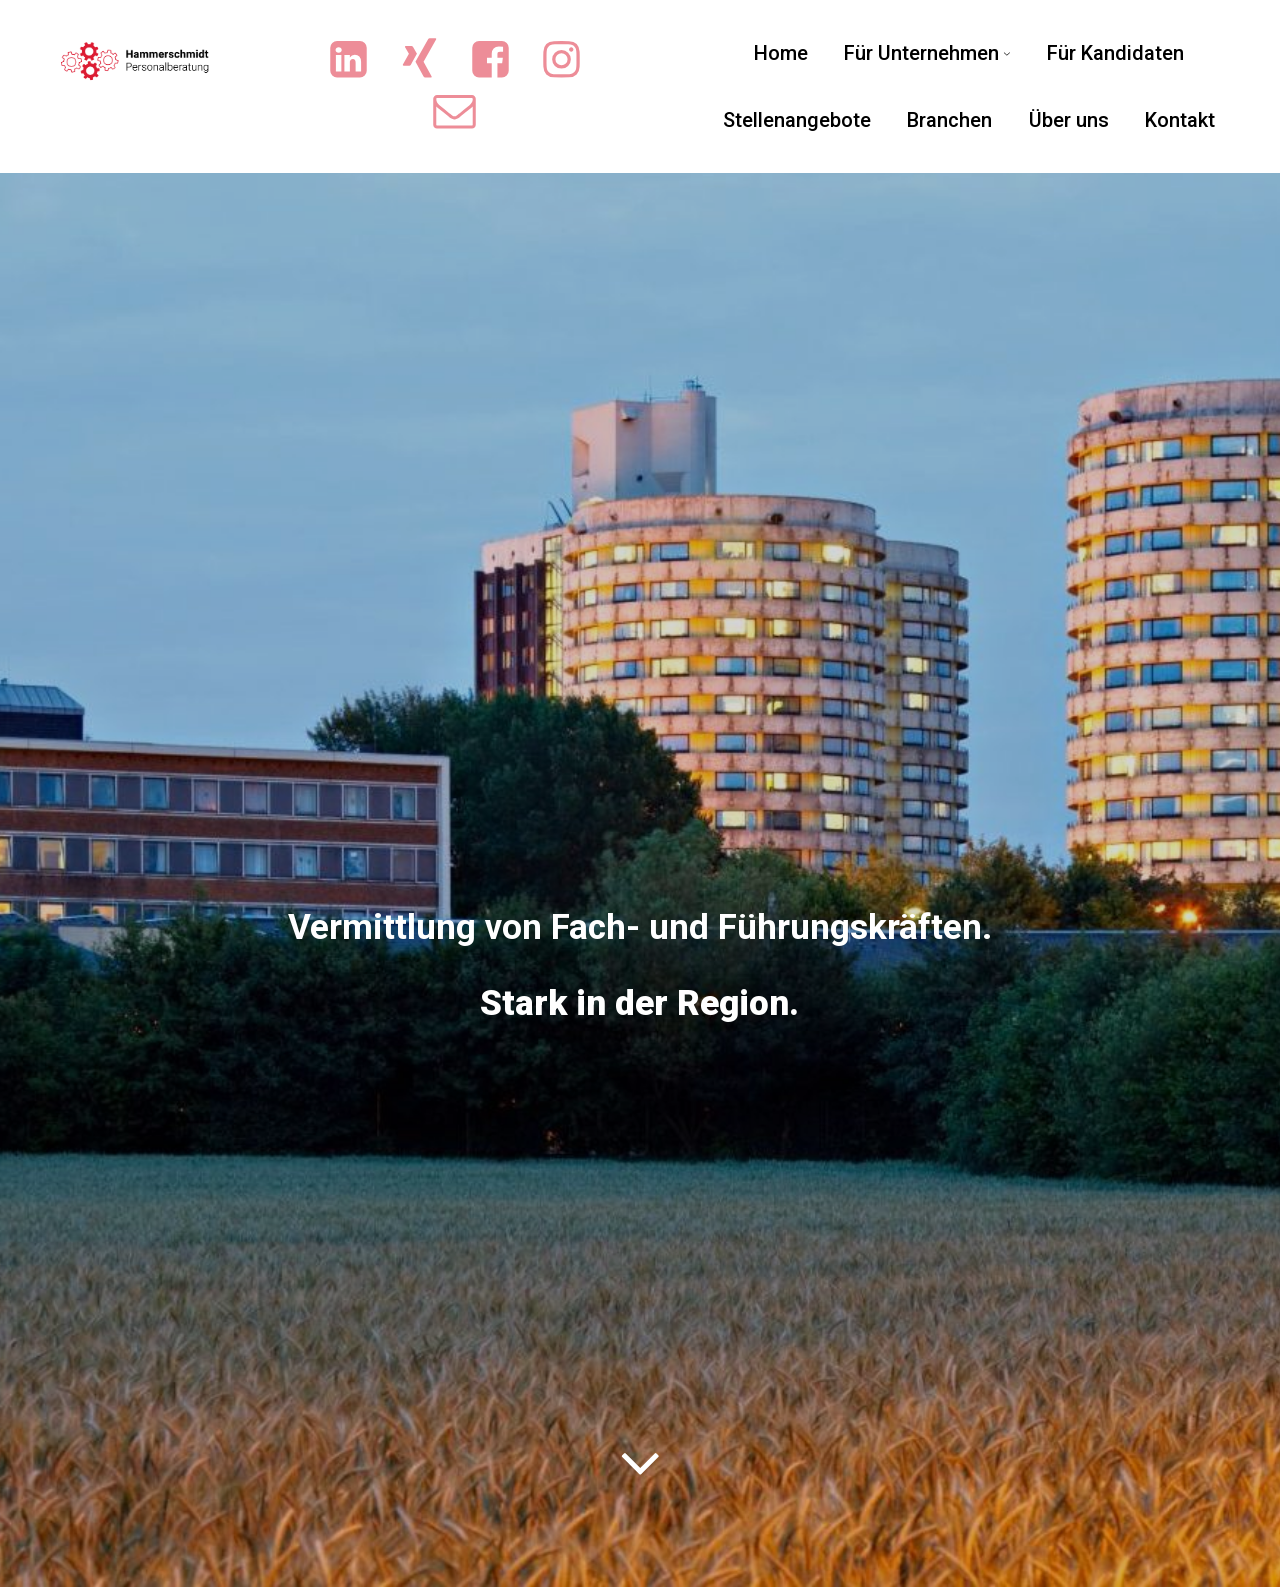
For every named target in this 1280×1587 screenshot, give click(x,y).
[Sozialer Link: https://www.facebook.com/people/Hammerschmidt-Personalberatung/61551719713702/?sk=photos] (500, 60)
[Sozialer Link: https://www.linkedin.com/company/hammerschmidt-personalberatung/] (358, 60)
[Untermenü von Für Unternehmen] (1007, 53)
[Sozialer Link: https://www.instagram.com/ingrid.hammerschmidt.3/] (571, 60)
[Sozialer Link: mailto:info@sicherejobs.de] (464, 111)
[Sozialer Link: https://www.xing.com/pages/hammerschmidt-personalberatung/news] (429, 60)
